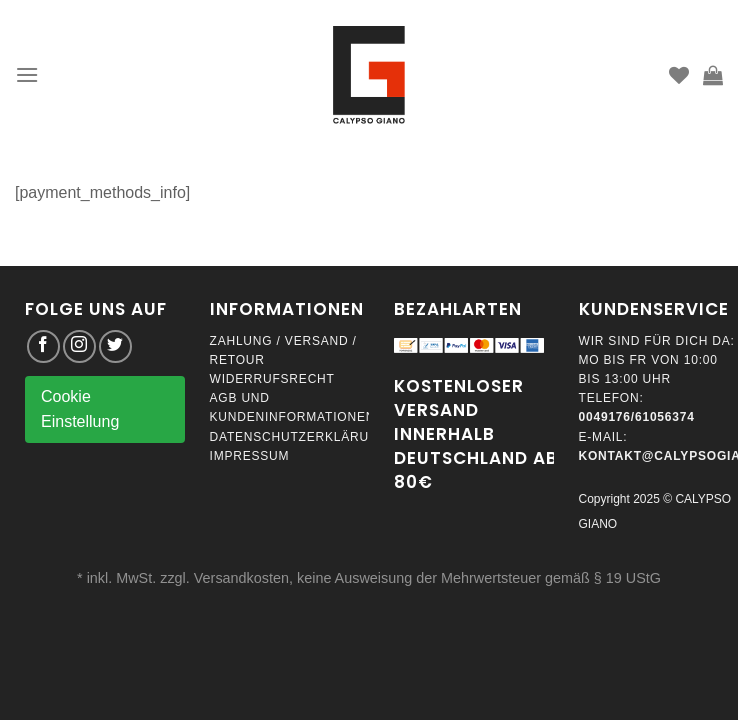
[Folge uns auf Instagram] (79, 346)
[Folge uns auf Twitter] (115, 346)
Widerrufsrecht (272, 379)
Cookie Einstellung (80, 409)
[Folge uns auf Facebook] (43, 346)
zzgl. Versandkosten (224, 578)
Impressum (250, 456)
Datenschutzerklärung (299, 437)
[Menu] (27, 74)
